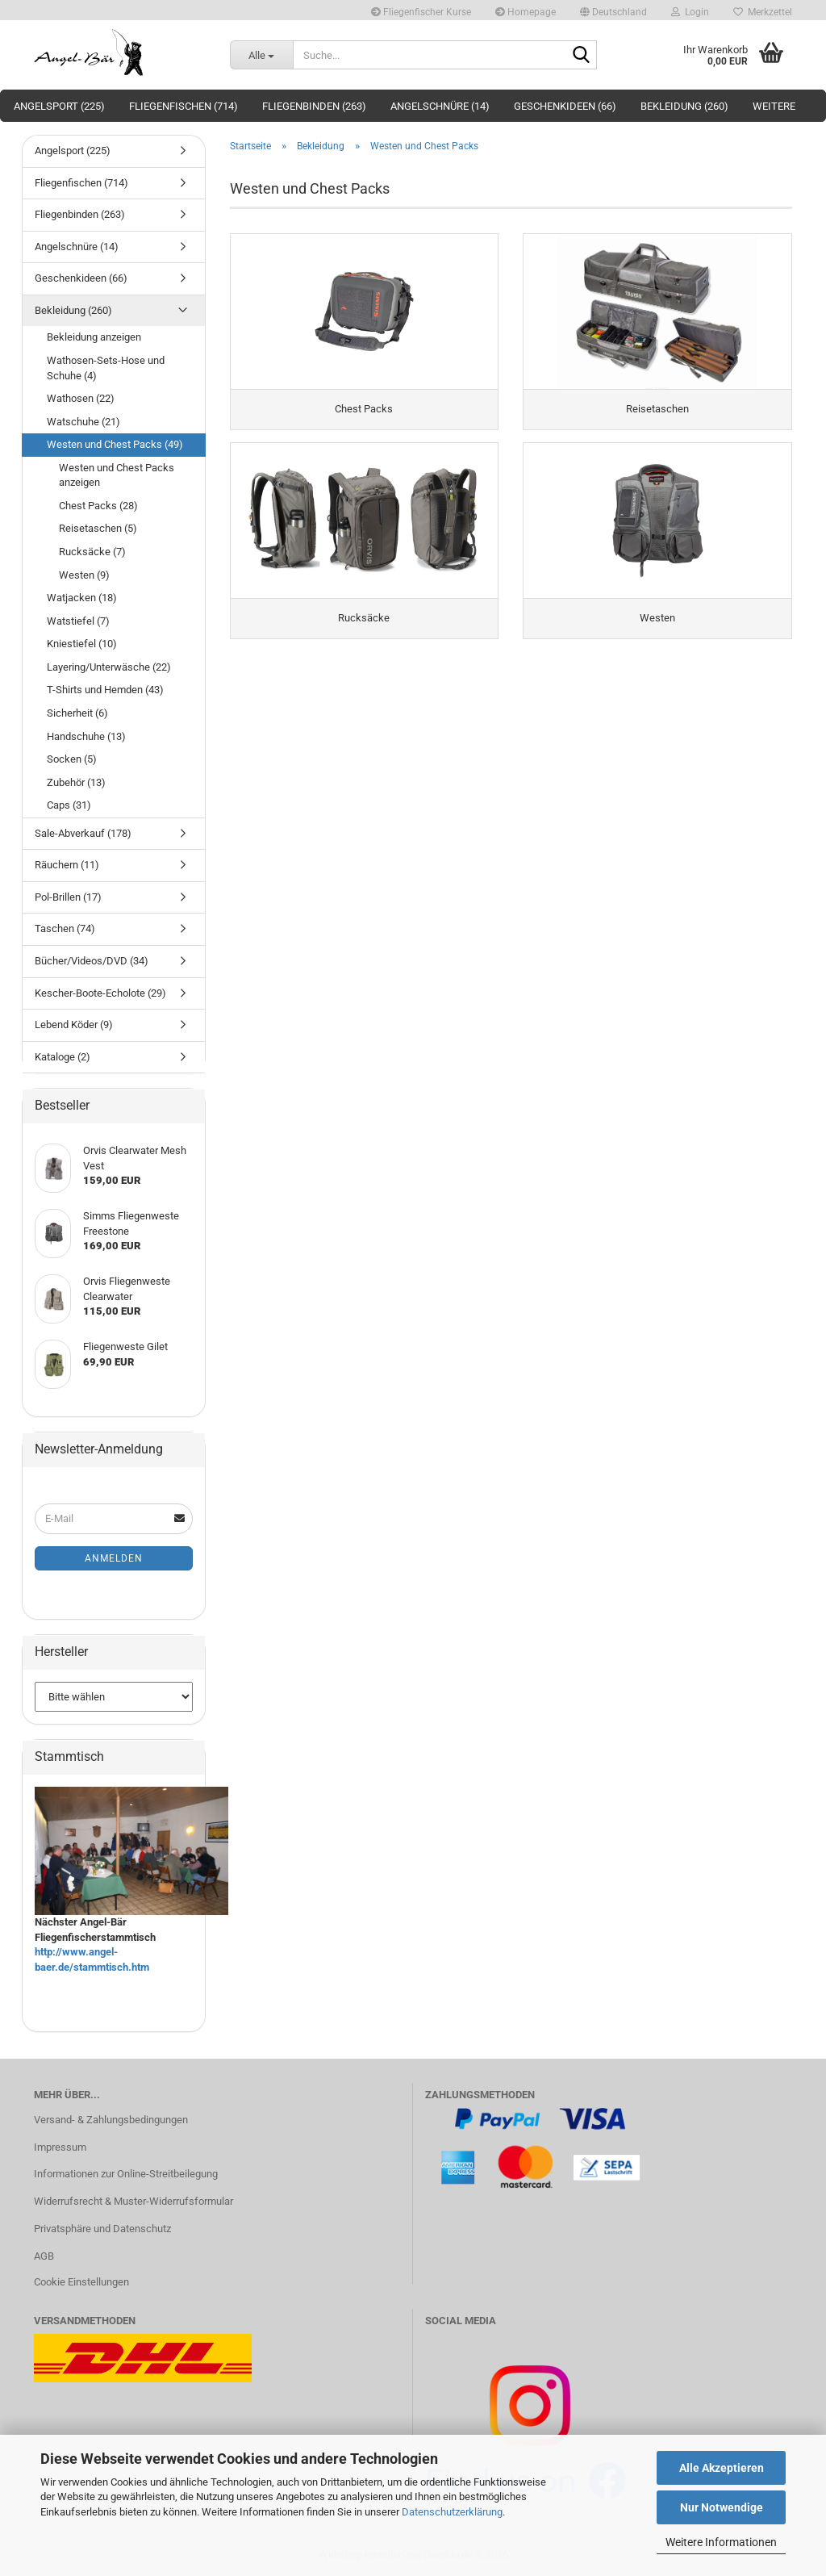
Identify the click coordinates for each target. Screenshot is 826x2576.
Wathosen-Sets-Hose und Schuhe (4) (106, 368)
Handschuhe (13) (86, 736)
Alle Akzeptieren (721, 2467)
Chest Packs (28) (98, 506)
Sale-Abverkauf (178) (83, 833)
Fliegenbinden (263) (314, 106)
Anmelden (114, 1558)
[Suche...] (261, 54)
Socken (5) (72, 759)
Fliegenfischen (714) (183, 106)
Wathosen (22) (81, 398)
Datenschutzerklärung (452, 2512)
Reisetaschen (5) (98, 528)
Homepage (525, 12)
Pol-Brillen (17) (68, 897)
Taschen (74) (65, 928)
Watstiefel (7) (78, 621)
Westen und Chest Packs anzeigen (116, 475)
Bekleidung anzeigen (94, 337)
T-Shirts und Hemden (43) (105, 690)
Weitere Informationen (721, 2542)
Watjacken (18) (82, 598)
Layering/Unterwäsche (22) (109, 667)
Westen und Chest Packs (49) (115, 444)
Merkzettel (762, 12)
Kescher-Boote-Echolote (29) (100, 993)
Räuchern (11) (67, 865)
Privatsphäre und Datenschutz (102, 2229)
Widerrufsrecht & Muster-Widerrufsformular (133, 2201)
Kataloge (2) (62, 1057)
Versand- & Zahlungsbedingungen (111, 2120)
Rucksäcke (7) (92, 552)
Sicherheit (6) (77, 713)
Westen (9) (84, 575)
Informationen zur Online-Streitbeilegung (126, 2174)
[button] (613, 10)
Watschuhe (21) (83, 422)
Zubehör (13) (76, 782)
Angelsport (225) (59, 106)
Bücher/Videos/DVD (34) (91, 961)
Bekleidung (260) (684, 106)
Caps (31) (69, 805)
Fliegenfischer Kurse (421, 12)
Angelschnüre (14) (440, 106)
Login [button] (690, 12)
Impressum (60, 2147)
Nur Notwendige (721, 2507)
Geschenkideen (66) (565, 106)
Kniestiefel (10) (82, 644)
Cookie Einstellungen (81, 2282)
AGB (44, 2256)
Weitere (774, 106)
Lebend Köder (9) (74, 1024)
